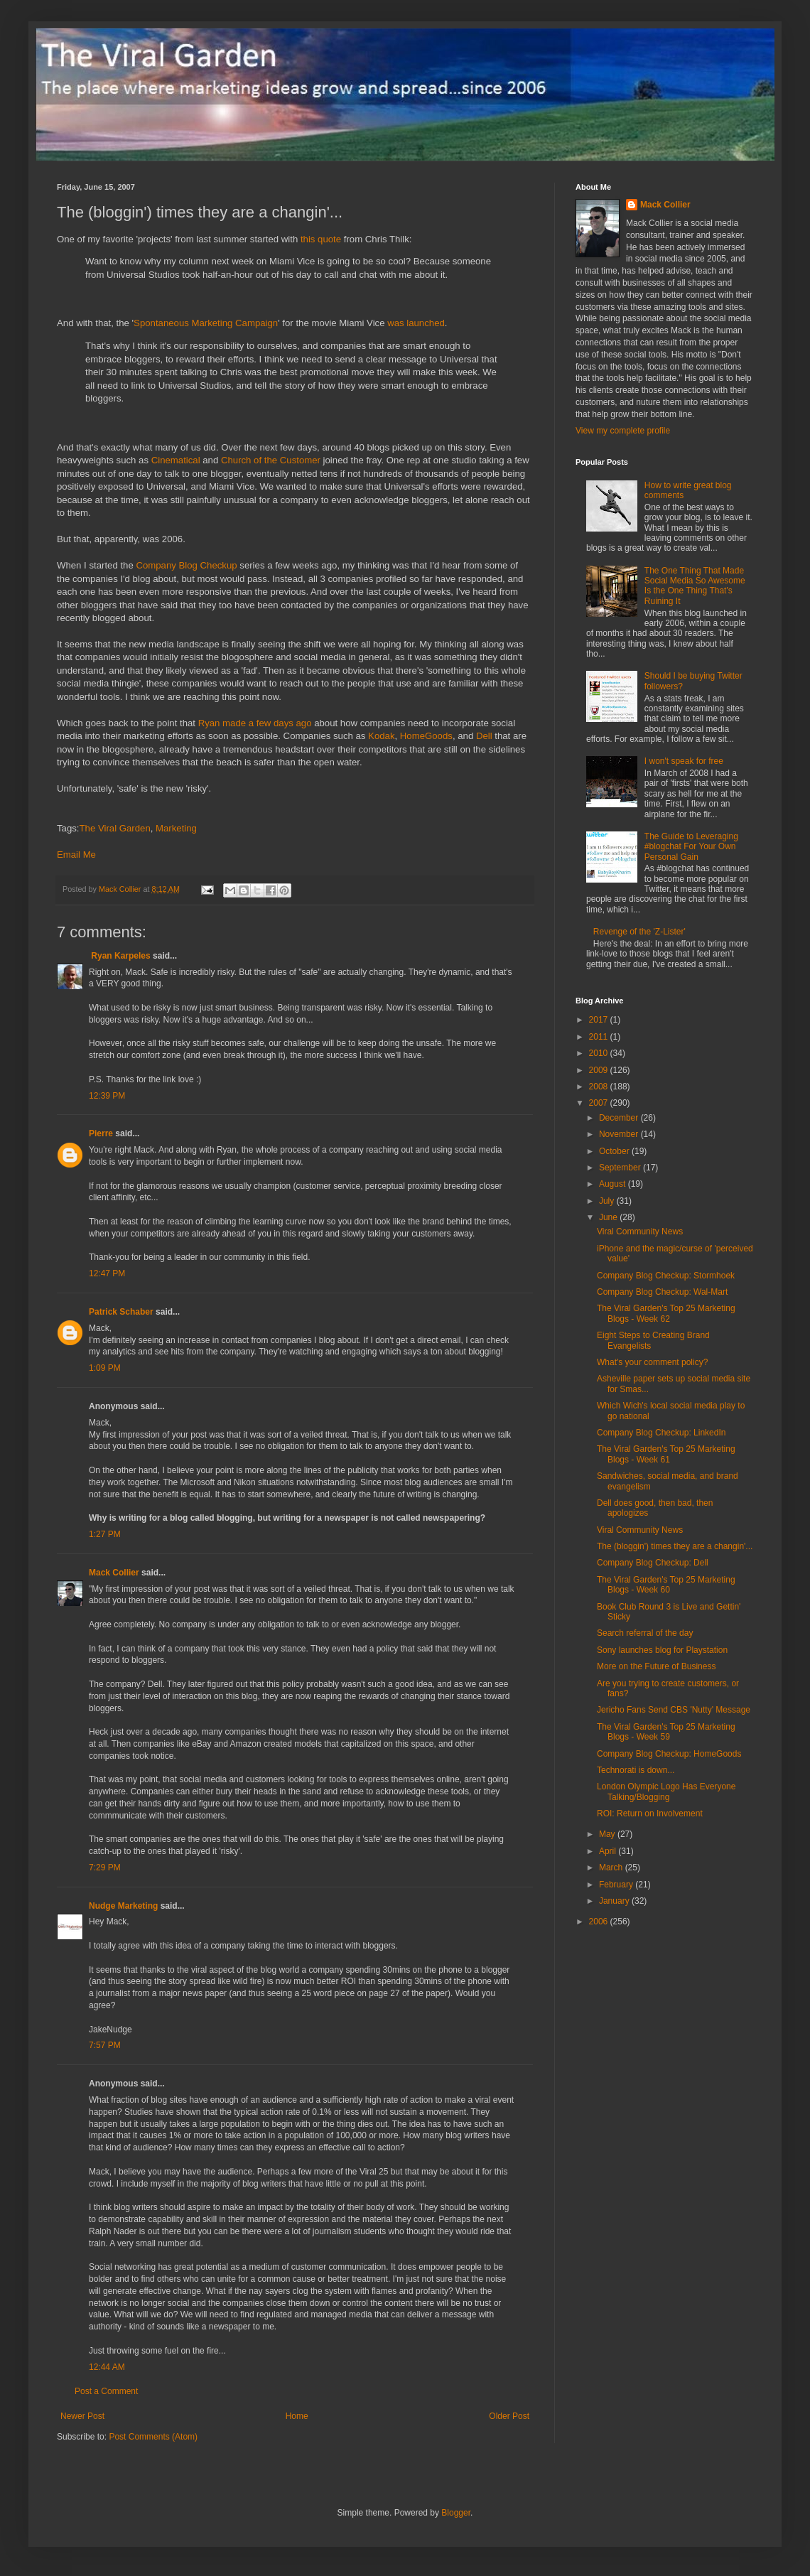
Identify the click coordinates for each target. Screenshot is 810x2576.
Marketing (176, 828)
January (615, 1901)
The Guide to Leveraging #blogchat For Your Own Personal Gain (691, 846)
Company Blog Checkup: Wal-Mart (662, 1292)
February (617, 1885)
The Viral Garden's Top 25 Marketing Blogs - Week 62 (666, 1313)
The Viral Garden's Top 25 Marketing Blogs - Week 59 (666, 1732)
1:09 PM (105, 1368)
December (620, 1118)
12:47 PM (107, 1273)
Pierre (101, 1133)
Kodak (381, 736)
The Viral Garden (115, 828)
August (613, 1184)
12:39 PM (107, 1096)
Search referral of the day (645, 1633)
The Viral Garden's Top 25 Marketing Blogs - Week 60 (666, 1585)
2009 (599, 1070)
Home (297, 2416)
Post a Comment (106, 2391)
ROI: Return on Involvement (650, 1813)
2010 (599, 1053)
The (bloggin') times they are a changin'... (674, 1546)
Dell (484, 736)
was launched (416, 323)
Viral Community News (640, 1231)
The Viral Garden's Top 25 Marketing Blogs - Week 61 (666, 1454)
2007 (599, 1103)
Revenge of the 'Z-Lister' (639, 932)
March (612, 1867)
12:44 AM (107, 2367)
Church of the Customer (270, 460)
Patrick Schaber (121, 1312)
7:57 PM (105, 2045)
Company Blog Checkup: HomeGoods (669, 1754)
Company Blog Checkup (186, 565)
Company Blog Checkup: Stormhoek (666, 1276)
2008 (599, 1087)
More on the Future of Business (656, 1666)
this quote (321, 239)
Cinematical (175, 460)
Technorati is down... (635, 1770)
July (608, 1201)
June (609, 1217)
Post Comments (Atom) (153, 2437)
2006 (599, 1921)
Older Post (509, 2416)
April (608, 1851)
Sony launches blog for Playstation (662, 1650)
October (615, 1151)
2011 (599, 1037)
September (621, 1168)
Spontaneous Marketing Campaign (206, 323)
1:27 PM (105, 1534)
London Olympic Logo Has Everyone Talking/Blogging (666, 1791)
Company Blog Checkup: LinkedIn (661, 1433)
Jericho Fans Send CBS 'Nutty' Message (673, 1710)
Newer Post (82, 2416)
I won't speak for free (683, 761)
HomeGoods (426, 736)
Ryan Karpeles (120, 956)
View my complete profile (623, 431)
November (620, 1134)
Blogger (455, 2513)
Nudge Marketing (123, 1906)
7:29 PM (105, 1867)
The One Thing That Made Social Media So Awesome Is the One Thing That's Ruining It (694, 586)
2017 (599, 1020)
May (608, 1834)
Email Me (76, 854)
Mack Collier (114, 1573)
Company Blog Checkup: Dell (652, 1563)
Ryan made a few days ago (255, 723)
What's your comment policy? (652, 1362)
